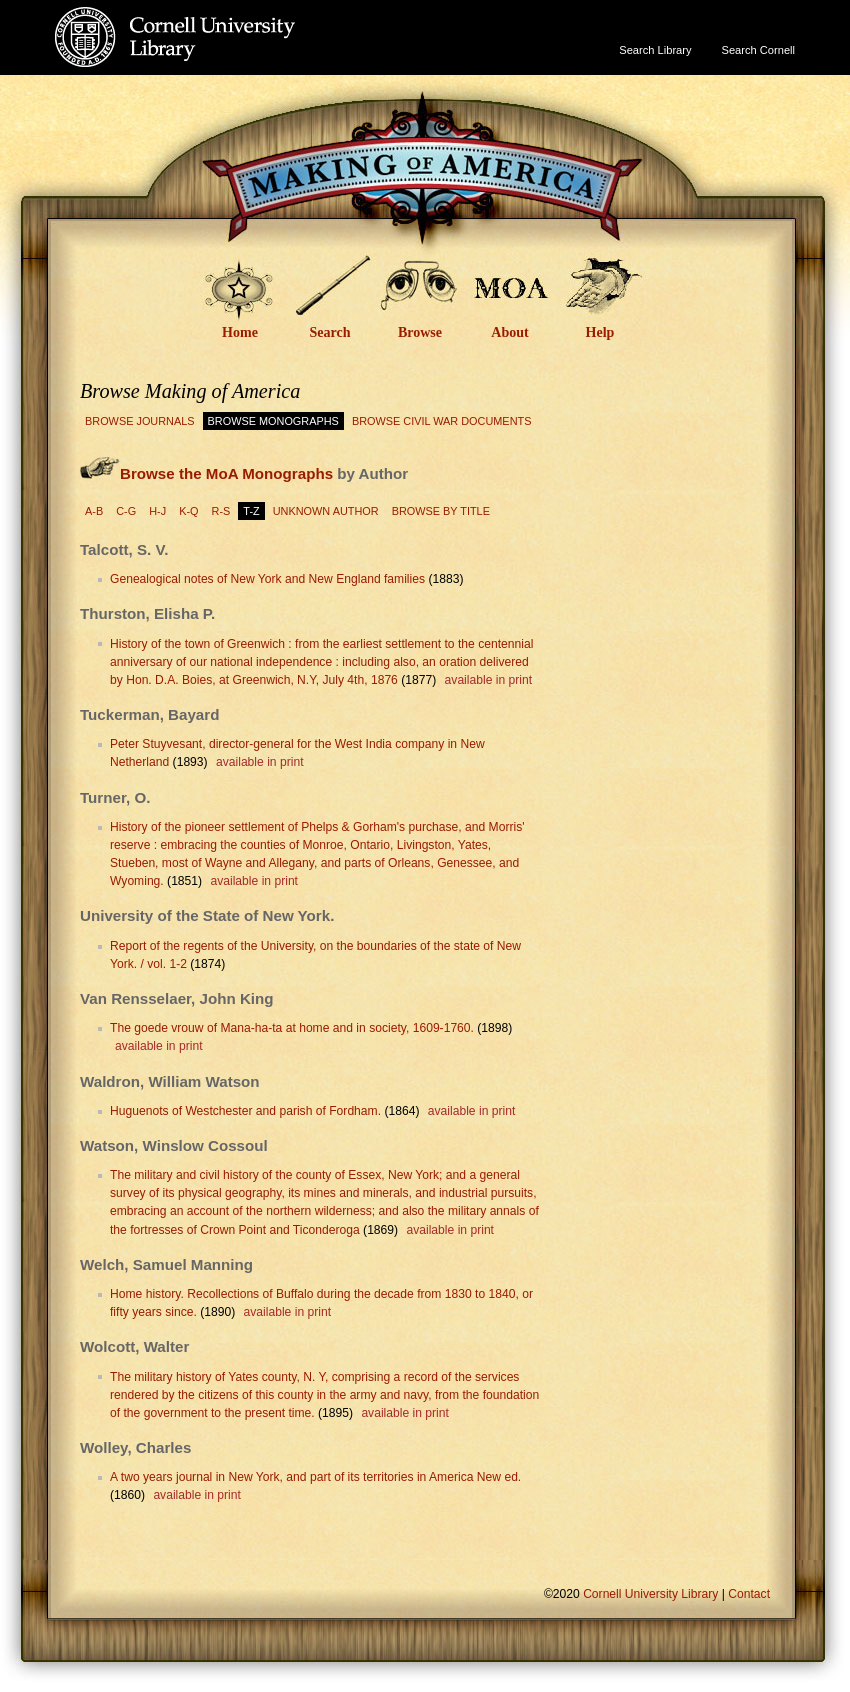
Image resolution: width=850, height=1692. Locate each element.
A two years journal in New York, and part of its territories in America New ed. (315, 1477)
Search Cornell (758, 50)
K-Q (188, 511)
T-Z (251, 511)
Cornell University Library (215, 56)
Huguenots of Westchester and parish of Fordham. (245, 1111)
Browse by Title (441, 511)
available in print (489, 680)
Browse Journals (140, 421)
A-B (94, 511)
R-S (221, 511)
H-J (157, 511)
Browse (420, 332)
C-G (126, 511)
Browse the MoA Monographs (226, 473)
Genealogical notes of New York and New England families (267, 579)
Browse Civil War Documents (442, 421)
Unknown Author (326, 511)
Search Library (655, 50)
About (509, 332)
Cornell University (215, 19)
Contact (749, 1594)
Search (330, 332)
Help (600, 332)
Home (240, 332)
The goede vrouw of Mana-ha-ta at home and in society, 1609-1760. (292, 1028)
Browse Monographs (273, 421)
